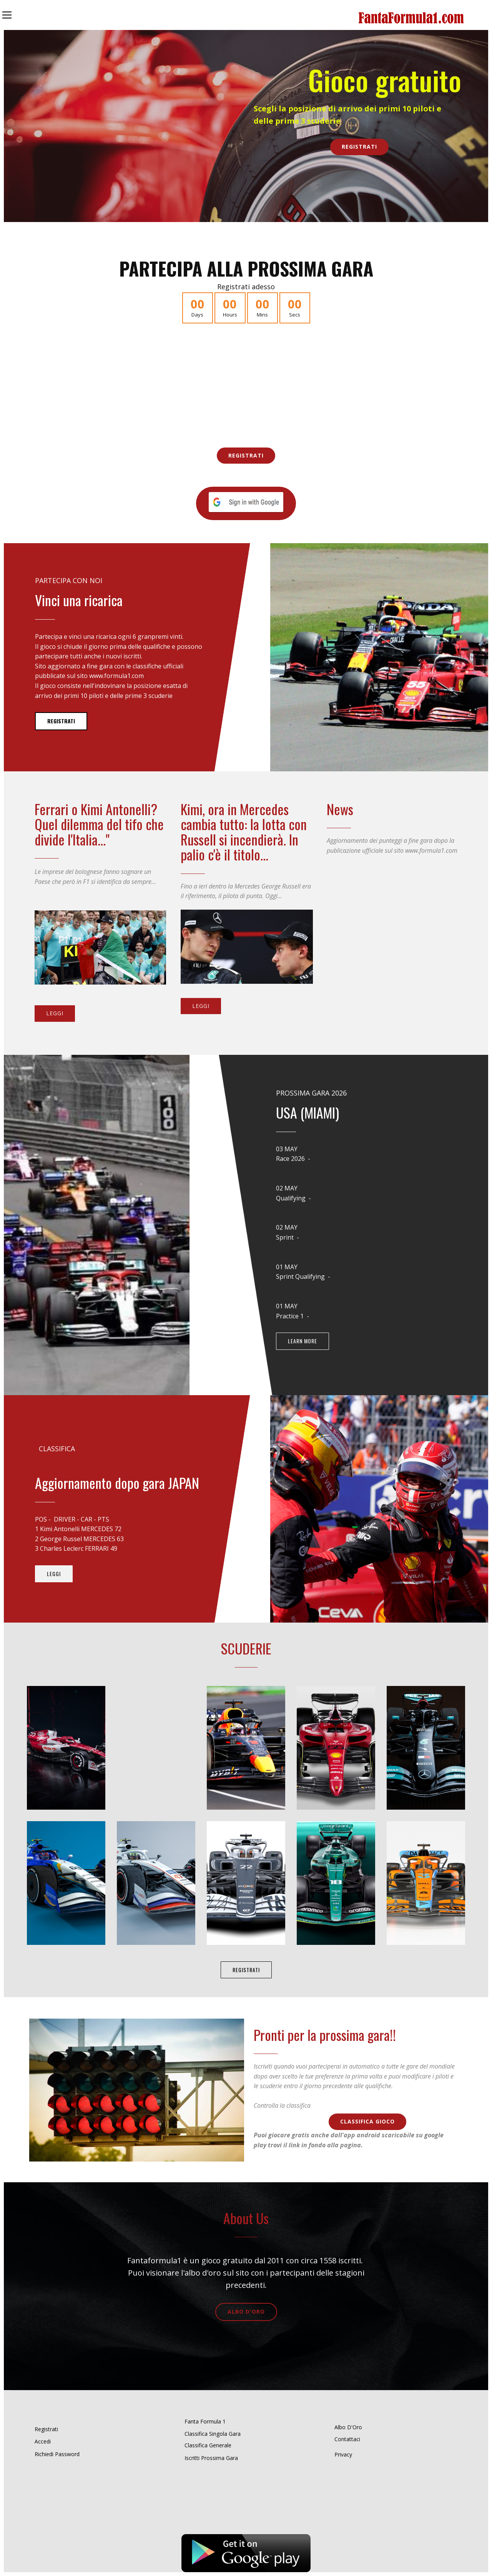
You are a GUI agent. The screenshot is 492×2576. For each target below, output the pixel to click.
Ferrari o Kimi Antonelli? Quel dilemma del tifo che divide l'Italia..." (99, 824)
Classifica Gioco (367, 2121)
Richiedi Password (57, 2454)
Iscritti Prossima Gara (211, 2458)
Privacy (343, 2454)
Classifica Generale (207, 2445)
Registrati (359, 146)
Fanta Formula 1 (205, 2421)
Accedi (43, 2441)
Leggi (54, 1013)
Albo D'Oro (246, 2311)
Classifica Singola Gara (212, 2433)
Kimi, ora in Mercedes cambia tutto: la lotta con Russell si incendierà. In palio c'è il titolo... (244, 831)
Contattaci (347, 2439)
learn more (302, 1341)
